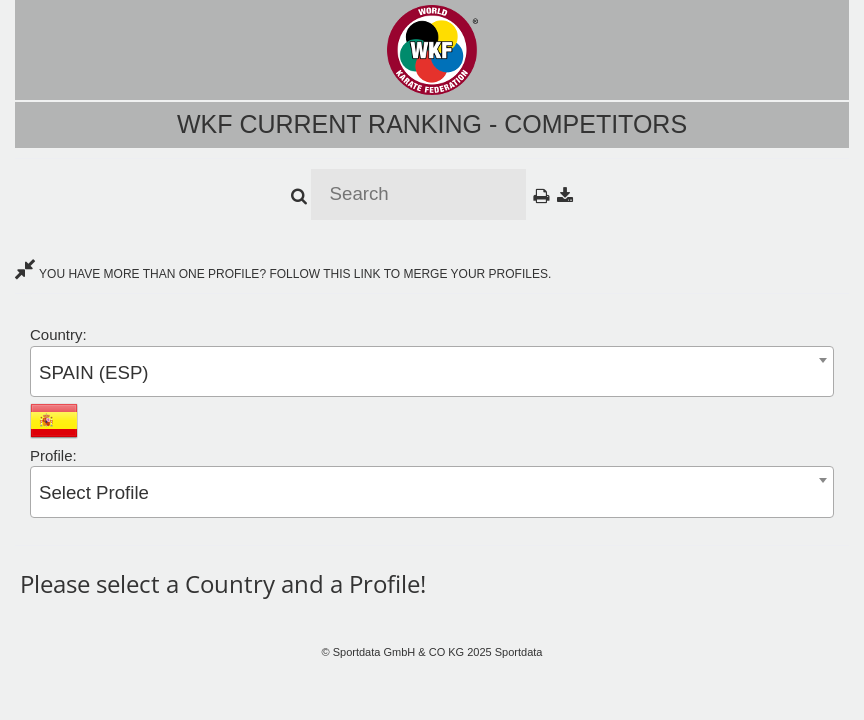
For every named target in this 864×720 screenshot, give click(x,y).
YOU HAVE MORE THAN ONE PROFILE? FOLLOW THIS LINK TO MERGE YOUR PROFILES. (283, 274)
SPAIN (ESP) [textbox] (94, 372)
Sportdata (519, 652)
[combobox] (432, 371)
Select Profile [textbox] (94, 492)
